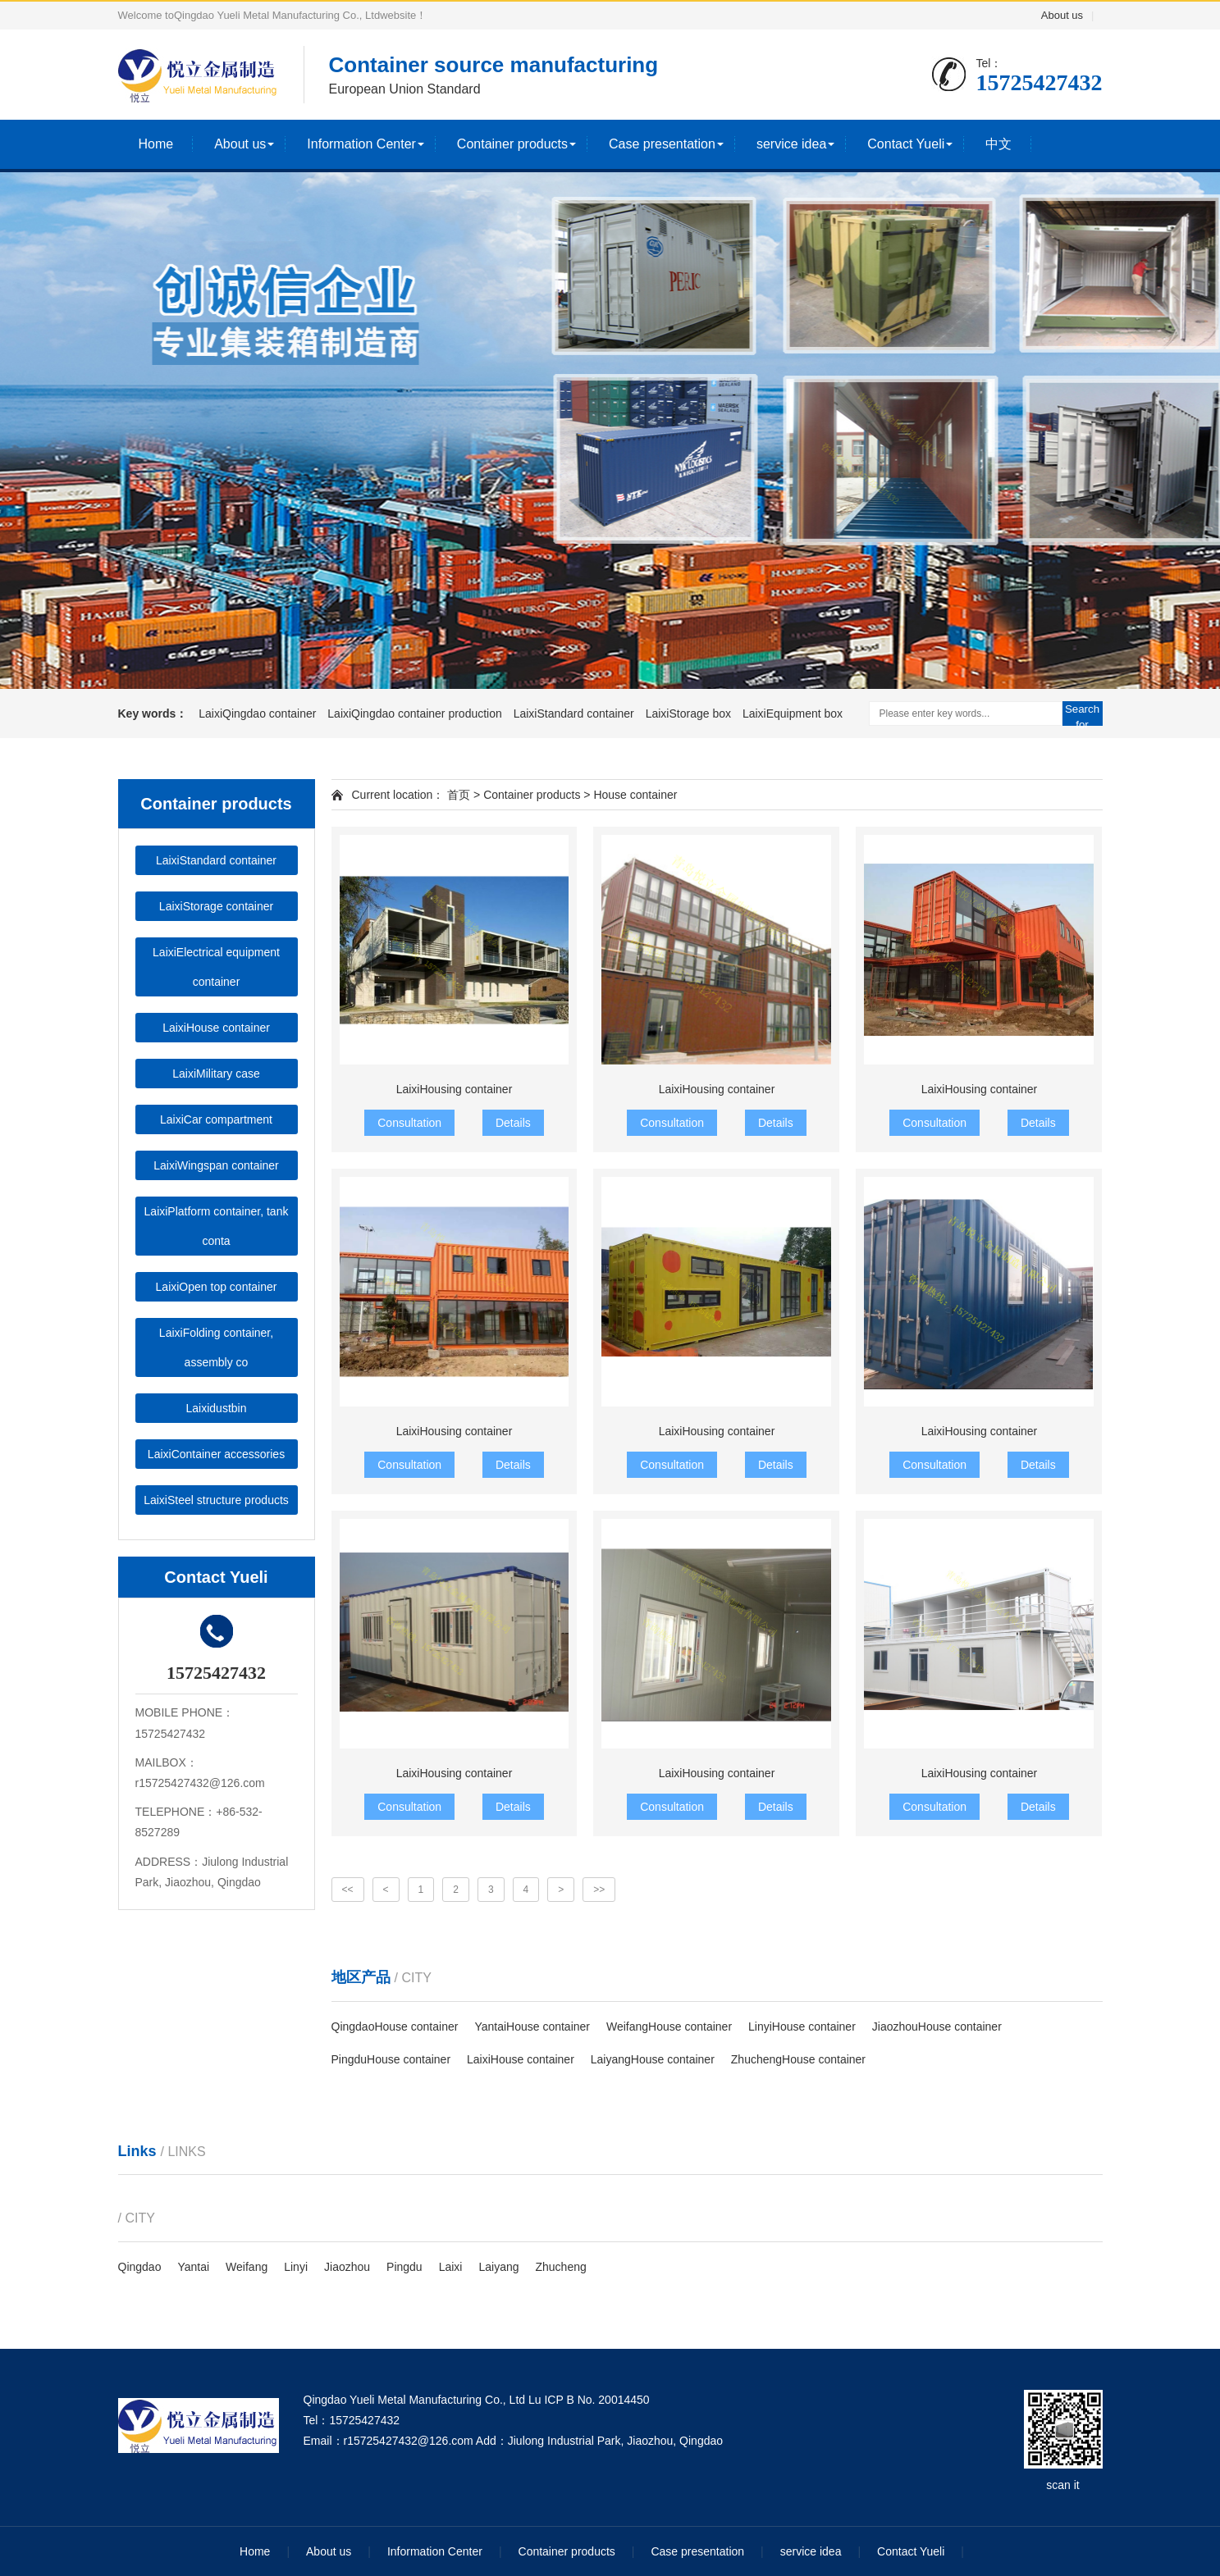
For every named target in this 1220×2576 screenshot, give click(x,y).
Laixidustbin (216, 1408)
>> (599, 1889)
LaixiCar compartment (216, 1119)
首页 (457, 794)
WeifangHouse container (669, 2026)
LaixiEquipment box (793, 713)
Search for (1082, 714)
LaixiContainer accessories (216, 1454)
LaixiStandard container (575, 713)
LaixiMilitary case (216, 1073)
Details (513, 1122)
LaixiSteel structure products (216, 1500)
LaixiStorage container (216, 906)
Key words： (153, 713)
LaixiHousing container (454, 1089)
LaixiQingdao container (259, 713)
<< (348, 1889)
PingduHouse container (391, 2059)
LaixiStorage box (690, 713)
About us (1062, 15)
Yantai (193, 2266)
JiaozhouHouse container (937, 2026)
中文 (998, 144)
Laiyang (498, 2266)
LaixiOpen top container (216, 1286)
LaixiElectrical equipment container (216, 967)
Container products (512, 144)
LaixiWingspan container (216, 1165)
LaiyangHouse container (653, 2059)
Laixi (451, 2266)
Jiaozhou (347, 2266)
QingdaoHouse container (395, 2026)
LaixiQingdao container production (416, 713)
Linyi (296, 2266)
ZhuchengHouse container (798, 2059)
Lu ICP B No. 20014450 (589, 2399)
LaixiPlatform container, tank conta (216, 1226)
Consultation (409, 1122)
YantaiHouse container (532, 2026)
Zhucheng (561, 2266)
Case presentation (662, 144)
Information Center (361, 144)
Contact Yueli (905, 144)
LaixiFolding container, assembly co (216, 1347)
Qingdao (140, 2266)
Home (156, 144)
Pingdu (404, 2266)
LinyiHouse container (802, 2026)
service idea (791, 144)
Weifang (246, 2266)
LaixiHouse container (216, 1027)
